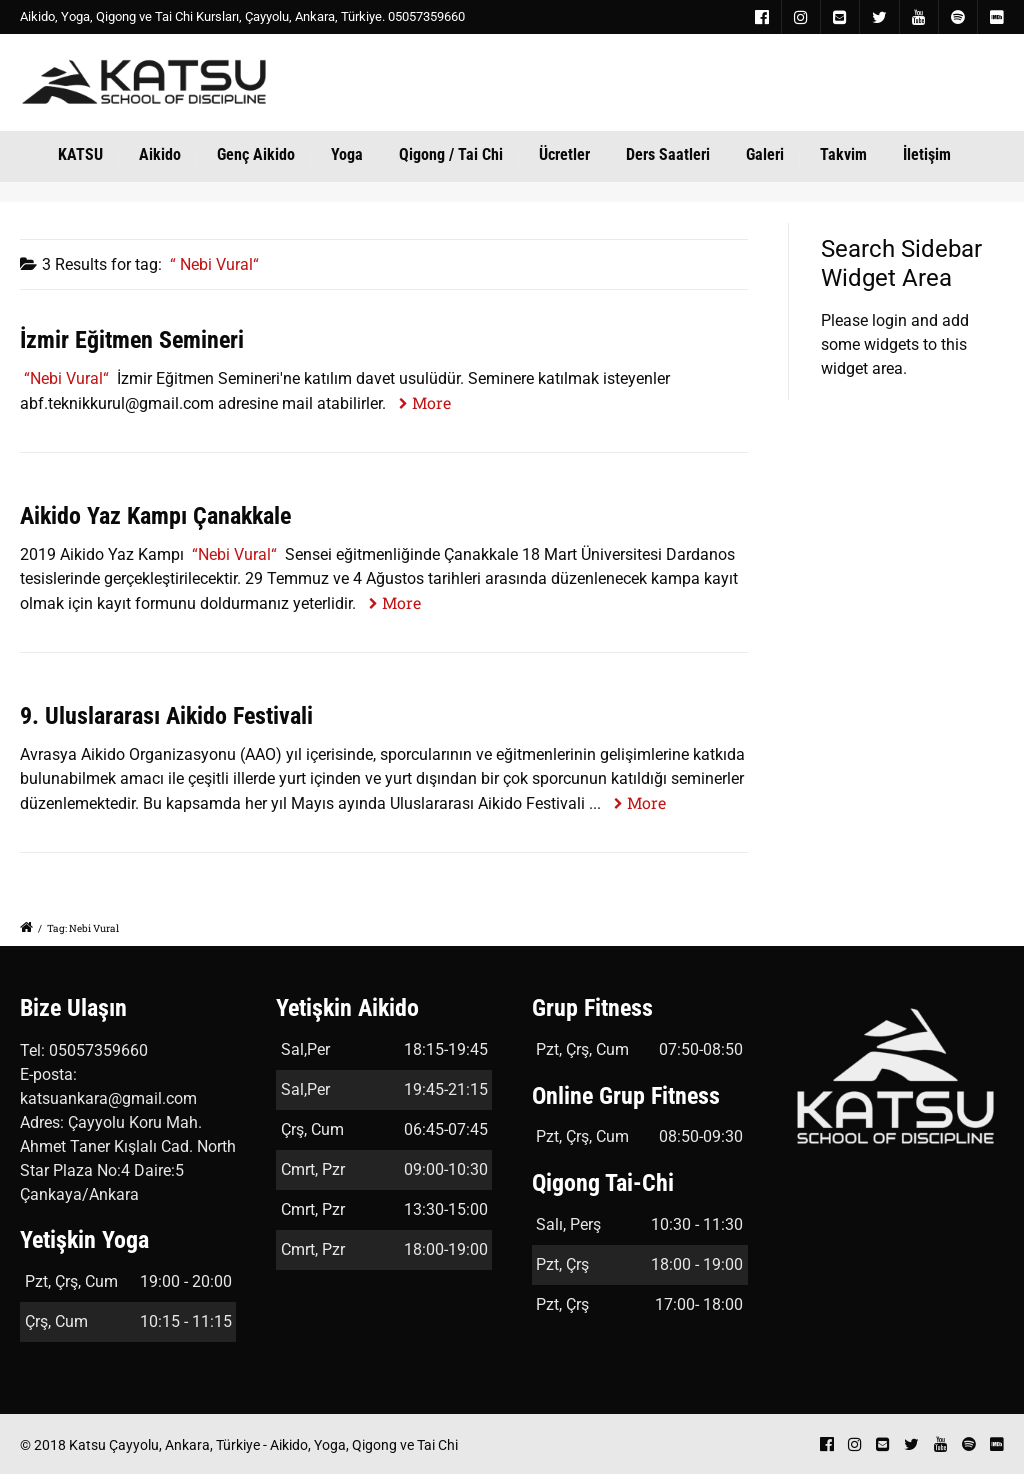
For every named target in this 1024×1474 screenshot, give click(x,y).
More (431, 402)
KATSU (80, 154)
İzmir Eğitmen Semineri (132, 340)
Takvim (843, 154)
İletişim (927, 154)
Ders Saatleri (668, 154)
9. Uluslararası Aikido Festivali (166, 716)
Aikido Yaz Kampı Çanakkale (155, 516)
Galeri (765, 154)
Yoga (347, 154)
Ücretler (564, 154)
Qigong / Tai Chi (451, 154)
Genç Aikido (256, 154)
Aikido (160, 154)
